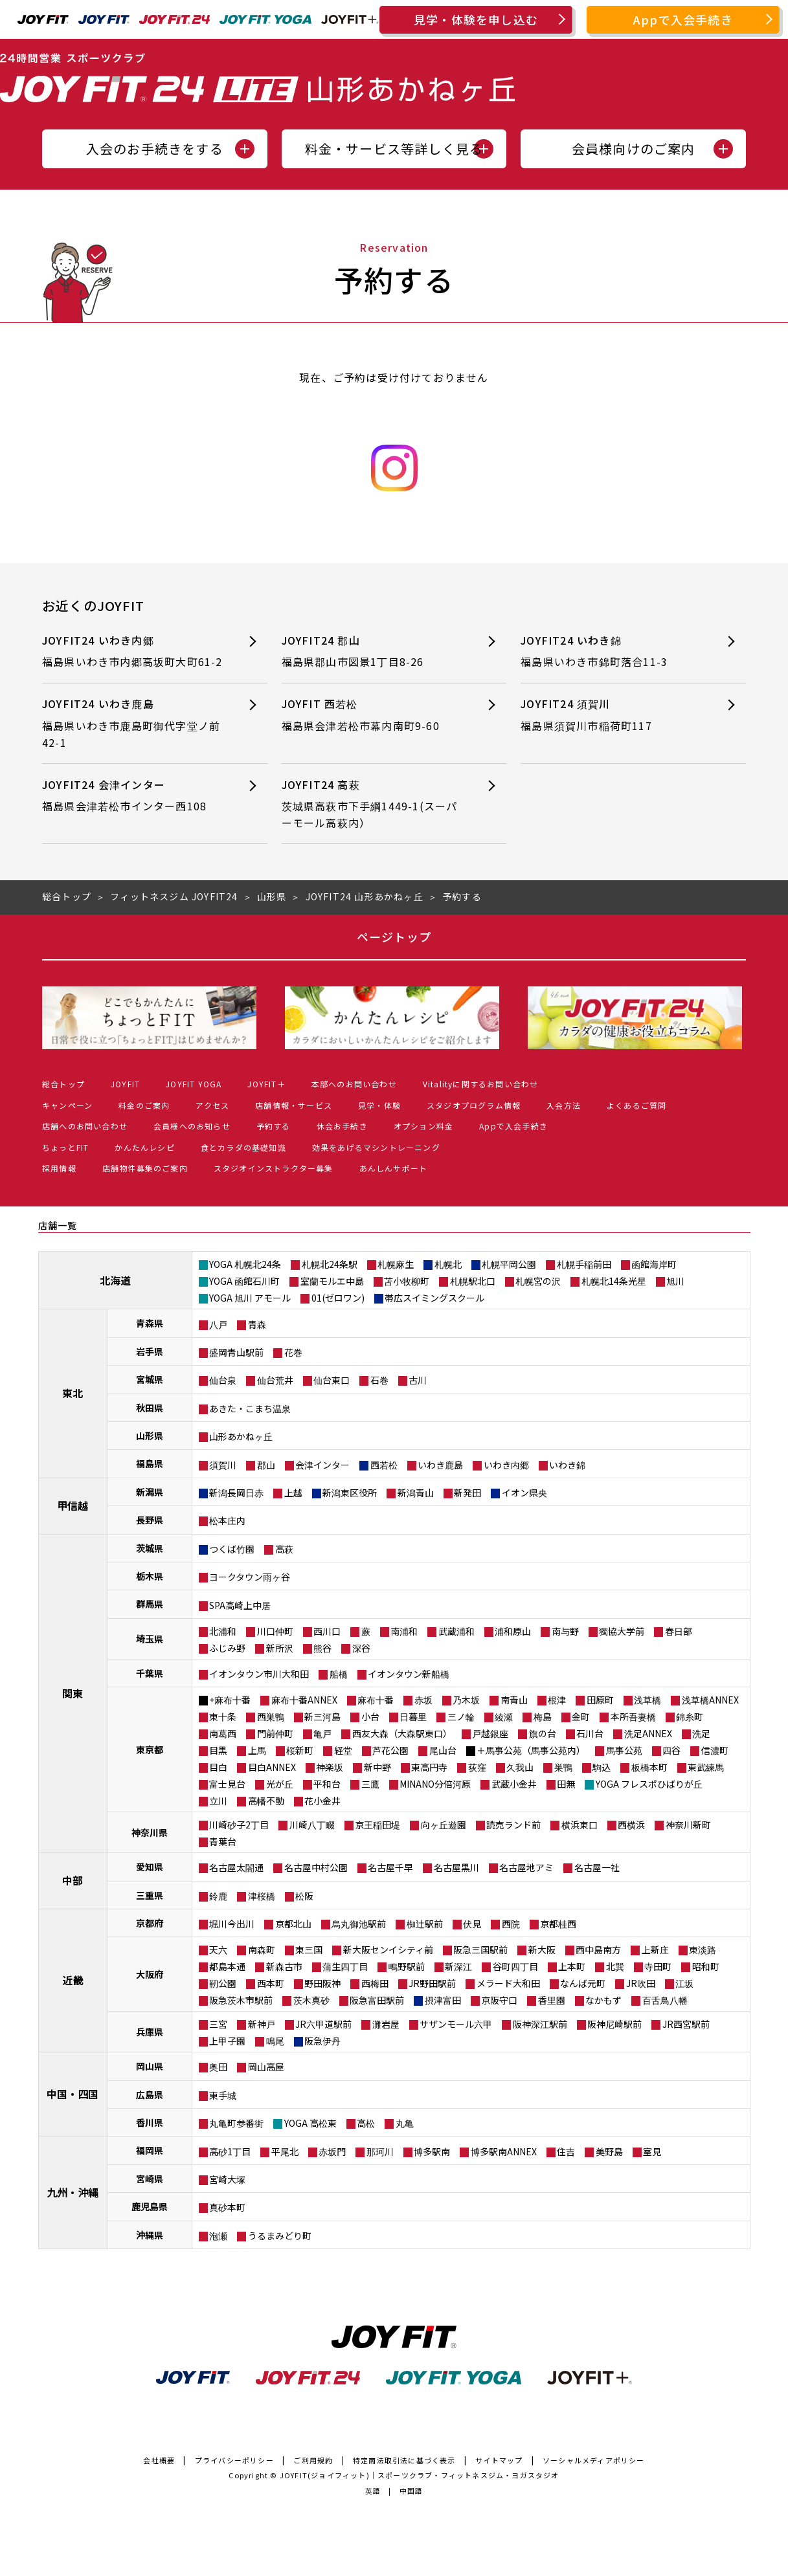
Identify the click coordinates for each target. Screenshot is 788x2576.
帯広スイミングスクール (434, 1297)
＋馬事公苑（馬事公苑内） (531, 1750)
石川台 (589, 1733)
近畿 (72, 1980)
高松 (366, 2122)
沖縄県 (149, 2234)
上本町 (571, 1966)
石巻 (379, 1379)
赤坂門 (332, 2151)
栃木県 (149, 1576)
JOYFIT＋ (266, 1083)
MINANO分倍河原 (435, 1783)
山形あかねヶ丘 (241, 1436)
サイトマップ (499, 2460)
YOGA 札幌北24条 (245, 1264)
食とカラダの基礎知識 (243, 1147)
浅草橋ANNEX (710, 1699)
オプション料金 (423, 1125)
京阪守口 (499, 1999)
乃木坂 (466, 1699)
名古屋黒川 (456, 1867)
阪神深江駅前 (540, 2023)
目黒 (218, 1750)
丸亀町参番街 (236, 2122)
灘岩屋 (386, 2023)
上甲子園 (227, 2040)
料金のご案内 (144, 1105)
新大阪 (542, 1949)
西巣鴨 (270, 1716)
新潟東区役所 (349, 1492)
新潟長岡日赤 (236, 1492)
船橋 (339, 1673)
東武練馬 (706, 1766)
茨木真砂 (311, 1999)
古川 (418, 1379)
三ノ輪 (461, 1716)
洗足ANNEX (648, 1733)
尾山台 (442, 1750)
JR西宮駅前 (686, 2023)
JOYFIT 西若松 (373, 715)
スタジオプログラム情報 (474, 1105)
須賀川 (222, 1464)
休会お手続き (342, 1125)
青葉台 (222, 1841)
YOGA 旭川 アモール (250, 1297)
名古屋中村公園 (316, 1867)
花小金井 (322, 1800)
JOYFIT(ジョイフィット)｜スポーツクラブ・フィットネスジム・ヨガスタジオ (419, 2475)
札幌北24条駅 (329, 1264)
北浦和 (222, 1631)
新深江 (458, 1966)
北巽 (615, 1966)
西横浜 (631, 1824)
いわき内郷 (506, 1464)
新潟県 (149, 1491)
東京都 (149, 1749)
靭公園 (222, 1983)
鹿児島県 (149, 2206)
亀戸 (322, 1733)
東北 (72, 1393)
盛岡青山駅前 (236, 1352)
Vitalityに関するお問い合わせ (481, 1083)
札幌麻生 (395, 1264)
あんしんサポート (393, 1167)
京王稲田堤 (377, 1824)
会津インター (322, 1464)
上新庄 (655, 1949)
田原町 (600, 1699)
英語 (373, 2490)
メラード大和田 (508, 1983)
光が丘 (279, 1783)
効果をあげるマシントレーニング (376, 1147)
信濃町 (714, 1750)
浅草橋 (647, 1699)
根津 (557, 1699)
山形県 (149, 1435)
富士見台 (227, 1783)
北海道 (115, 1280)
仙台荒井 (275, 1379)
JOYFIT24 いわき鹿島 (133, 723)
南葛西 (222, 1733)
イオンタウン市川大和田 (259, 1673)
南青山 (514, 1699)
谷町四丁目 (515, 1966)
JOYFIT (125, 1083)
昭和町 (705, 1966)
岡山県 (149, 2066)
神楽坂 (329, 1766)
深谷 (361, 1647)
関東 (72, 1693)
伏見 (472, 1923)
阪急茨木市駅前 (241, 1999)
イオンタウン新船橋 (408, 1673)
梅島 (543, 1716)
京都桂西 (558, 1923)
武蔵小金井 (514, 1783)
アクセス (212, 1105)
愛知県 (149, 1866)
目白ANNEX (272, 1766)
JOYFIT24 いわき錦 (612, 651)
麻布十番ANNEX (304, 1699)
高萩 (284, 1548)
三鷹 (370, 1783)
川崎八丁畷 (312, 1824)
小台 (370, 1716)
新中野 (377, 1766)
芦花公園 (390, 1750)
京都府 (149, 1922)
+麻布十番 (230, 1699)
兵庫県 (149, 2031)
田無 (566, 1783)
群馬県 (149, 1603)
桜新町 (299, 1750)
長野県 (149, 1519)
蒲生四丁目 (345, 1966)
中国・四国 (72, 2094)
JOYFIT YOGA (193, 1083)
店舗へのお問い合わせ (85, 1125)
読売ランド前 (513, 1824)
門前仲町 (275, 1733)
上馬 (257, 1750)
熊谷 (322, 1647)
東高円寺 (429, 1766)
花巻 (293, 1352)
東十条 (222, 1716)
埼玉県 (149, 1638)
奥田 (218, 2066)
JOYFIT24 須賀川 (612, 715)
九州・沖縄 (72, 2192)
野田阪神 (322, 1983)
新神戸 (261, 2023)
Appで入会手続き (683, 19)
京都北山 (293, 1923)
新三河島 (322, 1716)
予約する (273, 1125)
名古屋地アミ (526, 1867)
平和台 (327, 1783)
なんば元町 (582, 1983)
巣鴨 (563, 1766)
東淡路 (702, 1949)
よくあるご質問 (636, 1105)
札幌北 (448, 1264)
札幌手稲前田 (584, 1264)
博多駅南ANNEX (504, 2151)
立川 (218, 1800)
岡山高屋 (266, 2066)
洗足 (701, 1733)
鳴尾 (275, 2040)
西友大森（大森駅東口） (402, 1733)
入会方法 (563, 1105)
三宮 (218, 2023)
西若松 (384, 1464)
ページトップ (394, 936)
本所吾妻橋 (633, 1716)
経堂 (343, 1750)
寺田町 (657, 1966)
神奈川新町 (688, 1824)
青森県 (149, 1322)
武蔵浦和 (456, 1631)
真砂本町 (227, 2207)
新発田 (467, 1492)
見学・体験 (379, 1105)
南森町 (261, 1949)
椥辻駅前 (425, 1923)
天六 (218, 1949)
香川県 (149, 2122)
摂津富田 (443, 1999)
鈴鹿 (218, 1895)
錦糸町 (689, 1716)
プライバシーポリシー (234, 2460)
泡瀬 (218, 2235)
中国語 (411, 2490)
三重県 (149, 1895)
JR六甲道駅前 (323, 2023)
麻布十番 (375, 1699)
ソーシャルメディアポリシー (594, 2460)
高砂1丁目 (230, 2151)
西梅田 (374, 1983)
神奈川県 (149, 1832)
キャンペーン (67, 1105)
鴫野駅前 (406, 1966)
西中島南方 (598, 1949)
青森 (257, 1324)
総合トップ (63, 1083)
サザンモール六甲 (456, 2023)
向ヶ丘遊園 (443, 1824)
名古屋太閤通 (236, 1867)
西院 (511, 1923)
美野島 (609, 2151)
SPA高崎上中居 (240, 1605)
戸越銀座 (490, 1733)
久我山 (520, 1766)
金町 (581, 1716)
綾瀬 (504, 1716)
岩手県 (149, 1351)
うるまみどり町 (279, 2235)
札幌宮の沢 (538, 1280)
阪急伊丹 (322, 2040)
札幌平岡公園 (509, 1264)
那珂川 (380, 2151)
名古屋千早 (390, 1867)
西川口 (327, 1631)
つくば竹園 (231, 1548)
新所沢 (279, 1647)
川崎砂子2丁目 (239, 1824)
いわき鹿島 (440, 1464)
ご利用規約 (313, 2460)
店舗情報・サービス (293, 1105)
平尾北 (284, 2151)
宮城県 (149, 1379)
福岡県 (149, 2150)
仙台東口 (331, 1379)
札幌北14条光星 (613, 1280)
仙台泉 (222, 1379)
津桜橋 (261, 1895)
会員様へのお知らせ (192, 1125)
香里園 (551, 1999)
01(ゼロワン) (338, 1297)
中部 (72, 1880)
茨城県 (149, 1548)
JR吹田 (640, 1983)
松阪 (304, 1895)
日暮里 (413, 1716)
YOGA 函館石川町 (244, 1280)
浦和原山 (513, 1631)
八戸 (218, 1324)
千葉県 (149, 1673)
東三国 (308, 1949)
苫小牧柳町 (406, 1280)
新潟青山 (416, 1492)
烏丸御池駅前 (359, 1923)
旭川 (675, 1280)
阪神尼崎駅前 (614, 2023)
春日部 (678, 1631)
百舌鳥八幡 (665, 1999)
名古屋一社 (597, 1867)
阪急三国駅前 (480, 1949)
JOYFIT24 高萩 (373, 804)
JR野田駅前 (432, 1983)
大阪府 (149, 1974)
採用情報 (59, 1167)
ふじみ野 (227, 1647)
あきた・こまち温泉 (250, 1408)
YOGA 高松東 (310, 2122)
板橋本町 (649, 1766)
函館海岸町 (654, 1264)
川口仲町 (275, 1631)
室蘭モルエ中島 (332, 1280)
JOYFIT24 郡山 (373, 651)
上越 (293, 1492)
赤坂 (423, 1699)
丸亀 (405, 2122)
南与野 (565, 1631)
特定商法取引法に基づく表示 (404, 2460)
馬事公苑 (624, 1750)
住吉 (566, 2151)
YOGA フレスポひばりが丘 (649, 1783)
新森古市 (284, 1966)
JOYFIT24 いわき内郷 (133, 651)
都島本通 (227, 1966)
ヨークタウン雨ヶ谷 (249, 1576)
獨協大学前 (621, 1631)
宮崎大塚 (227, 2179)
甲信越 (72, 1505)
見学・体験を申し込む (476, 19)
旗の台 (542, 1733)
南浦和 (404, 1631)
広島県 (149, 2094)
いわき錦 (567, 1464)
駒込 (601, 1766)
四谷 (671, 1750)
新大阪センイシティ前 (388, 1949)
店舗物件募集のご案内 (145, 1167)
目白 (218, 1766)
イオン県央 (524, 1492)
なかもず (603, 1999)
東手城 (222, 2095)
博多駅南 (432, 2151)
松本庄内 (227, 1520)
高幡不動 (266, 1800)
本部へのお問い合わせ (354, 1083)
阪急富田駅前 (377, 1999)
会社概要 (159, 2460)
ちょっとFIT (65, 1147)
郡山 (266, 1464)
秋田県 (149, 1407)
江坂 (684, 1983)
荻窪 (477, 1766)
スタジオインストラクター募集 (273, 1167)
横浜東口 (579, 1824)
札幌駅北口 (472, 1280)
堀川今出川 (231, 1923)
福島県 (149, 1463)
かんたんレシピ (144, 1147)
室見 (652, 2151)
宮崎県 (149, 2178)
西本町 (270, 1983)
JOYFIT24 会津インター (133, 796)
